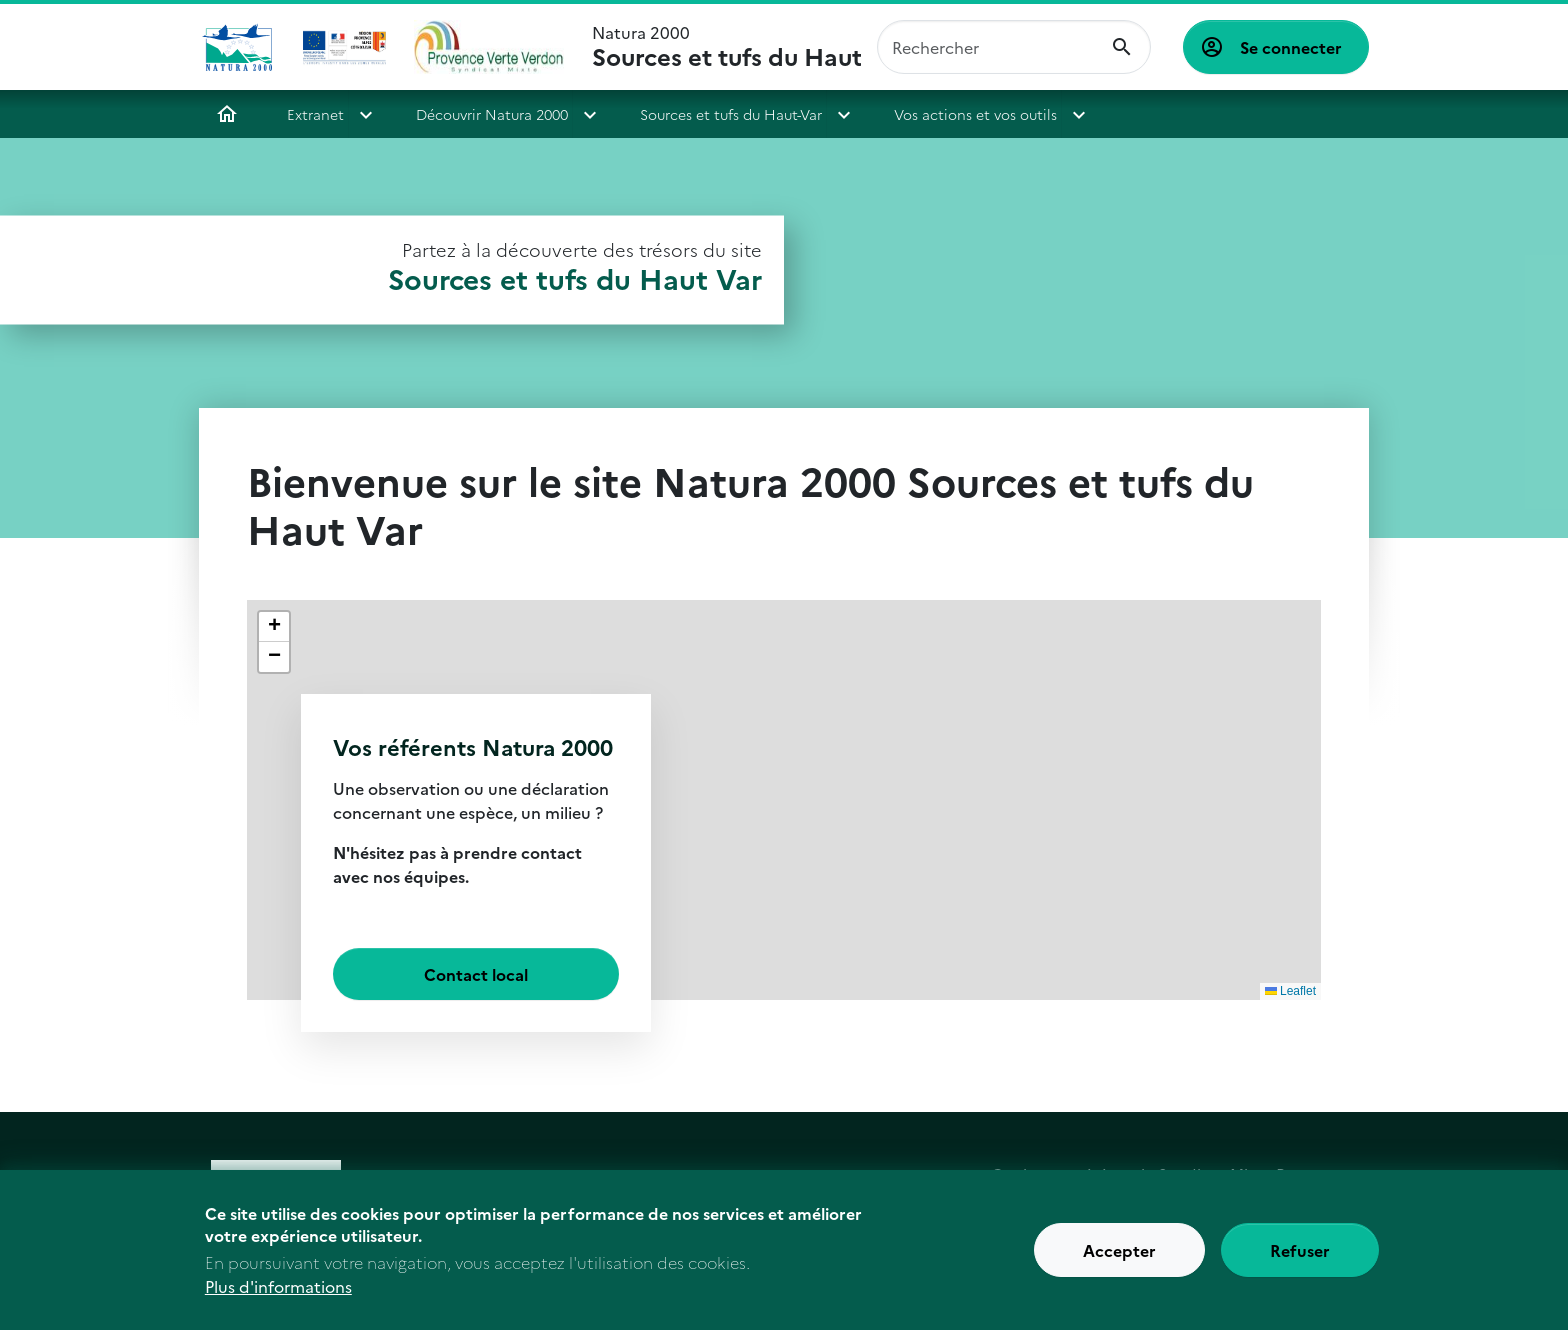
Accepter (1119, 1262)
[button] (274, 627)
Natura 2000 (726, 47)
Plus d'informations (278, 1298)
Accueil (227, 114)
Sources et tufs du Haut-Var (731, 114)
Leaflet (1290, 991)
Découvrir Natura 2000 (492, 114)
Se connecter (1291, 47)
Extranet (315, 114)
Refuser (1300, 1262)
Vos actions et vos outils (975, 114)
